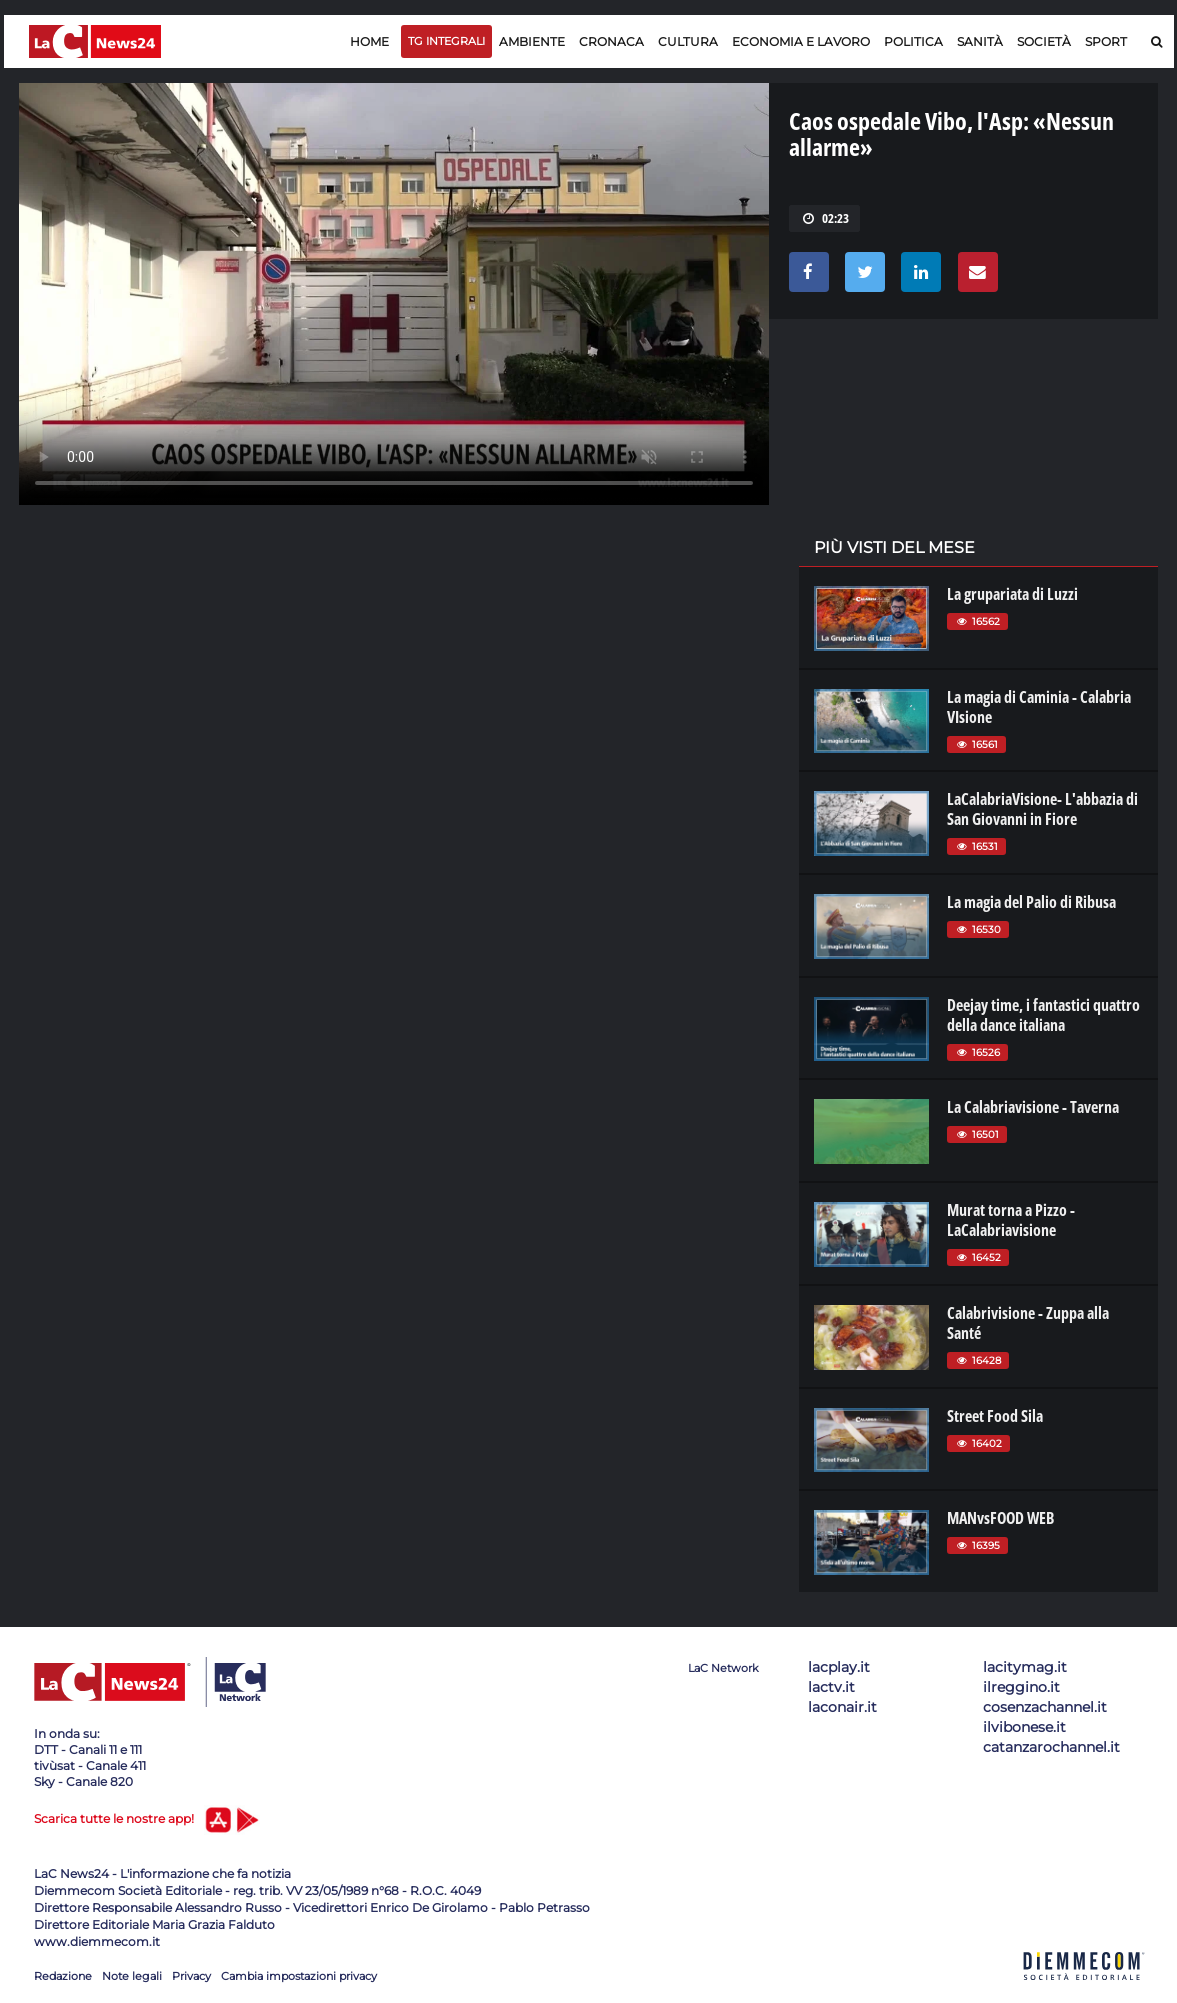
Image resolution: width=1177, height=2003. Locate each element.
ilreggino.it (1021, 1687)
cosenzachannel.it (1045, 1707)
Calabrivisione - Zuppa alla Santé (1028, 1323)
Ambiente (532, 41)
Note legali (132, 1976)
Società (1044, 41)
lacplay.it (839, 1667)
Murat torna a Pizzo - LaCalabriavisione (1011, 1220)
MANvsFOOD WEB (1000, 1518)
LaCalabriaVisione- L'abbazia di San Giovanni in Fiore (1042, 809)
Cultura (688, 41)
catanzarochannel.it (1051, 1747)
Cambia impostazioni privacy (299, 1976)
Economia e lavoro (801, 41)
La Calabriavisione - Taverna (1033, 1107)
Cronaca (611, 41)
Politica (913, 41)
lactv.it (831, 1687)
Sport (1106, 41)
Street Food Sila (995, 1416)
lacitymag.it (1025, 1667)
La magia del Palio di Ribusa (1031, 902)
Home (369, 41)
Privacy (191, 1976)
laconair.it (842, 1707)
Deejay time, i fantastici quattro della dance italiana (1043, 1015)
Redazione (63, 1976)
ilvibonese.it (1024, 1727)
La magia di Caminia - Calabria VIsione (1039, 707)
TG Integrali (446, 41)
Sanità (980, 41)
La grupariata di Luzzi (1012, 594)
